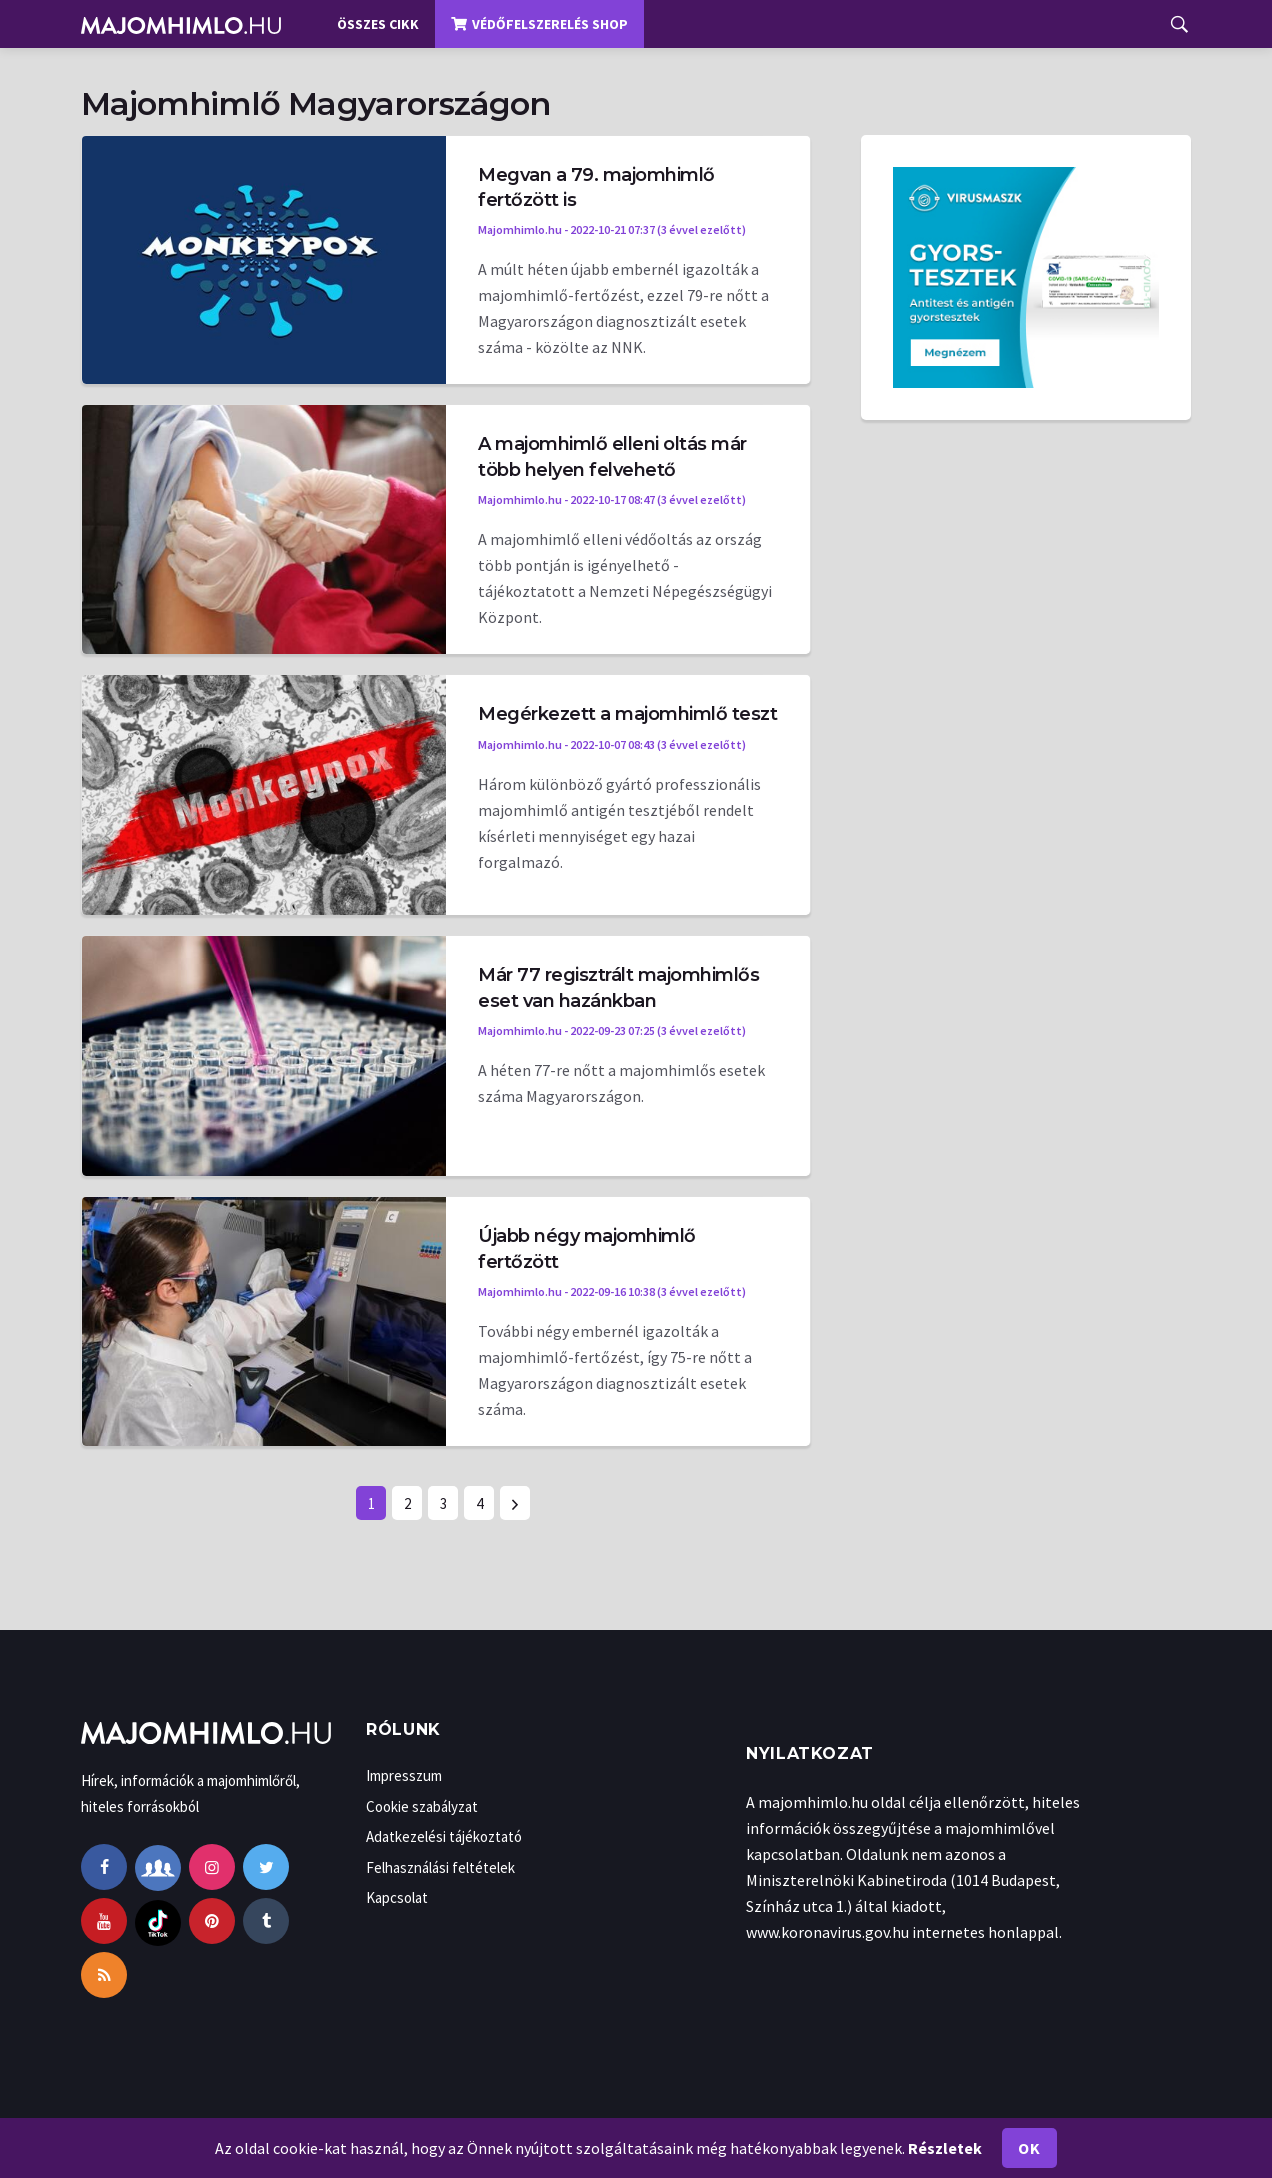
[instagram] (212, 1867)
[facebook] (104, 1867)
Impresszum (404, 1775)
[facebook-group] (158, 1867)
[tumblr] (266, 1921)
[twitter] (266, 1867)
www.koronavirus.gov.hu (827, 1932)
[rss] (104, 1975)
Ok (1029, 2148)
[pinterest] (212, 1921)
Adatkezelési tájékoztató (444, 1836)
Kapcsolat (397, 1897)
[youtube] (104, 1921)
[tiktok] (158, 1921)
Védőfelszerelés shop (539, 24)
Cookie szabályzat (422, 1806)
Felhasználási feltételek (440, 1867)
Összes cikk (378, 24)
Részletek (945, 2148)
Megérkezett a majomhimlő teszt (627, 714)
